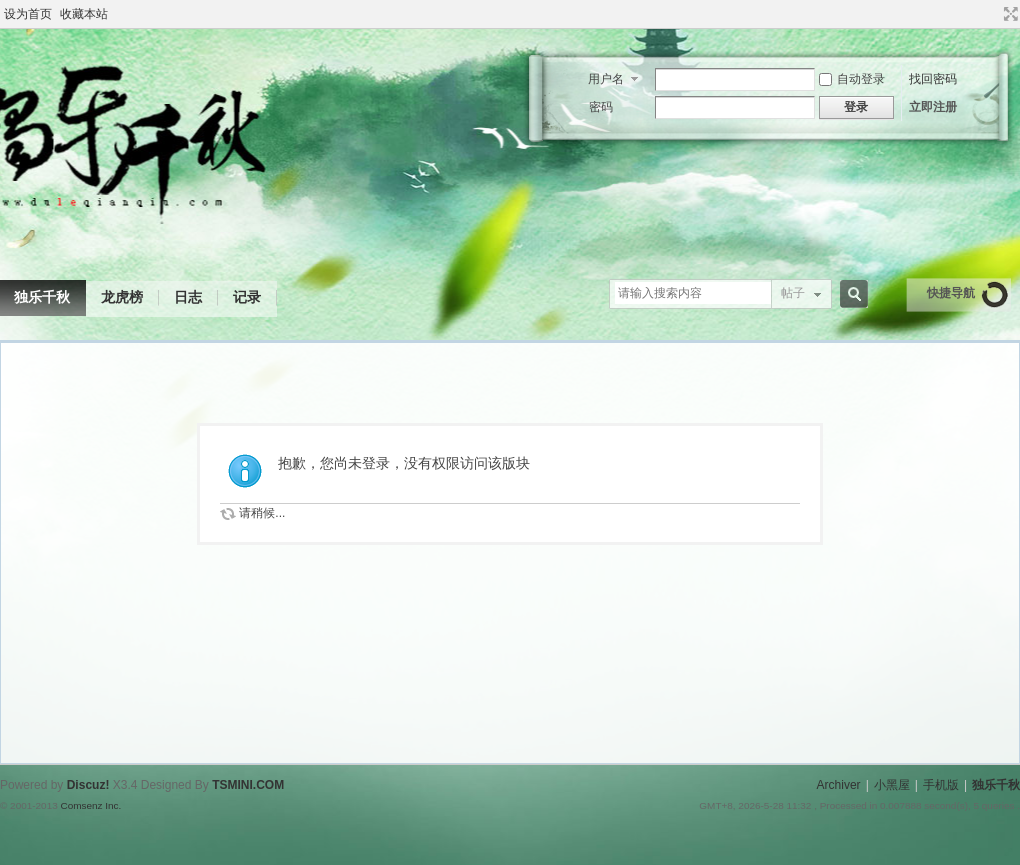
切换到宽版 (1008, 14)
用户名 (606, 79)
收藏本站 (84, 14)
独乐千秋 (996, 785)
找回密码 (933, 79)
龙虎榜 (122, 297)
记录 (247, 297)
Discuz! (88, 785)
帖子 (793, 293)
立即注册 (933, 107)
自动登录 (852, 79)
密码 (601, 107)
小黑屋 (892, 785)
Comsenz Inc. (90, 805)
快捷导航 (951, 293)
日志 (188, 297)
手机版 (941, 785)
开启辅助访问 (992, 14)
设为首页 (28, 14)
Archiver (839, 785)
